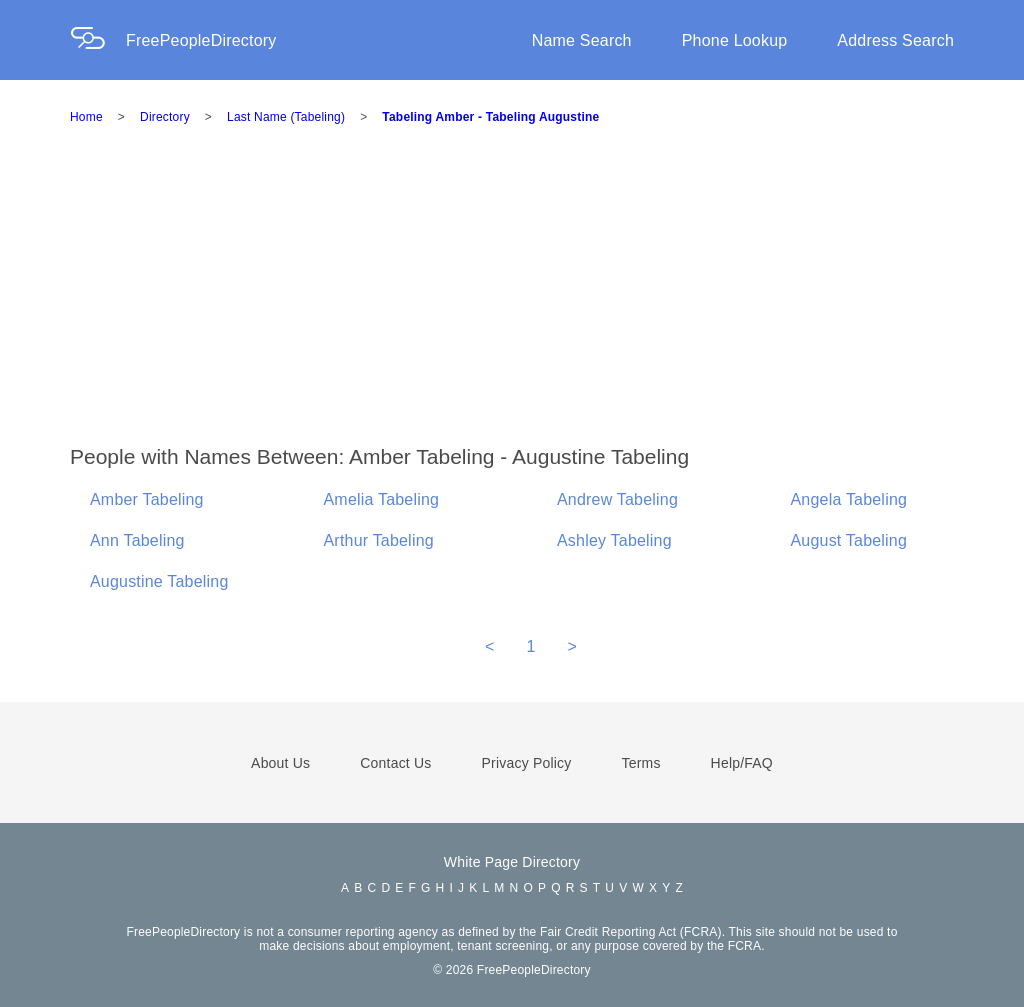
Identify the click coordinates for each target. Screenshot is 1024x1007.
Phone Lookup (735, 40)
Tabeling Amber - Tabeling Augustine (490, 117)
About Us (280, 763)
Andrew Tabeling (617, 499)
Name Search (582, 40)
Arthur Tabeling (379, 540)
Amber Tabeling (147, 499)
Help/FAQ (742, 763)
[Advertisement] (547, 294)
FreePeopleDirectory (201, 40)
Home (86, 117)
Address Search (895, 40)
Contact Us (395, 763)
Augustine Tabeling (159, 581)
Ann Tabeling (137, 540)
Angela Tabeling (849, 499)
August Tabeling (849, 540)
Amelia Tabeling (382, 499)
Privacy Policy (527, 763)
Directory (165, 117)
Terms (640, 763)
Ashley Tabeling (614, 540)
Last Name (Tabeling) (286, 117)
